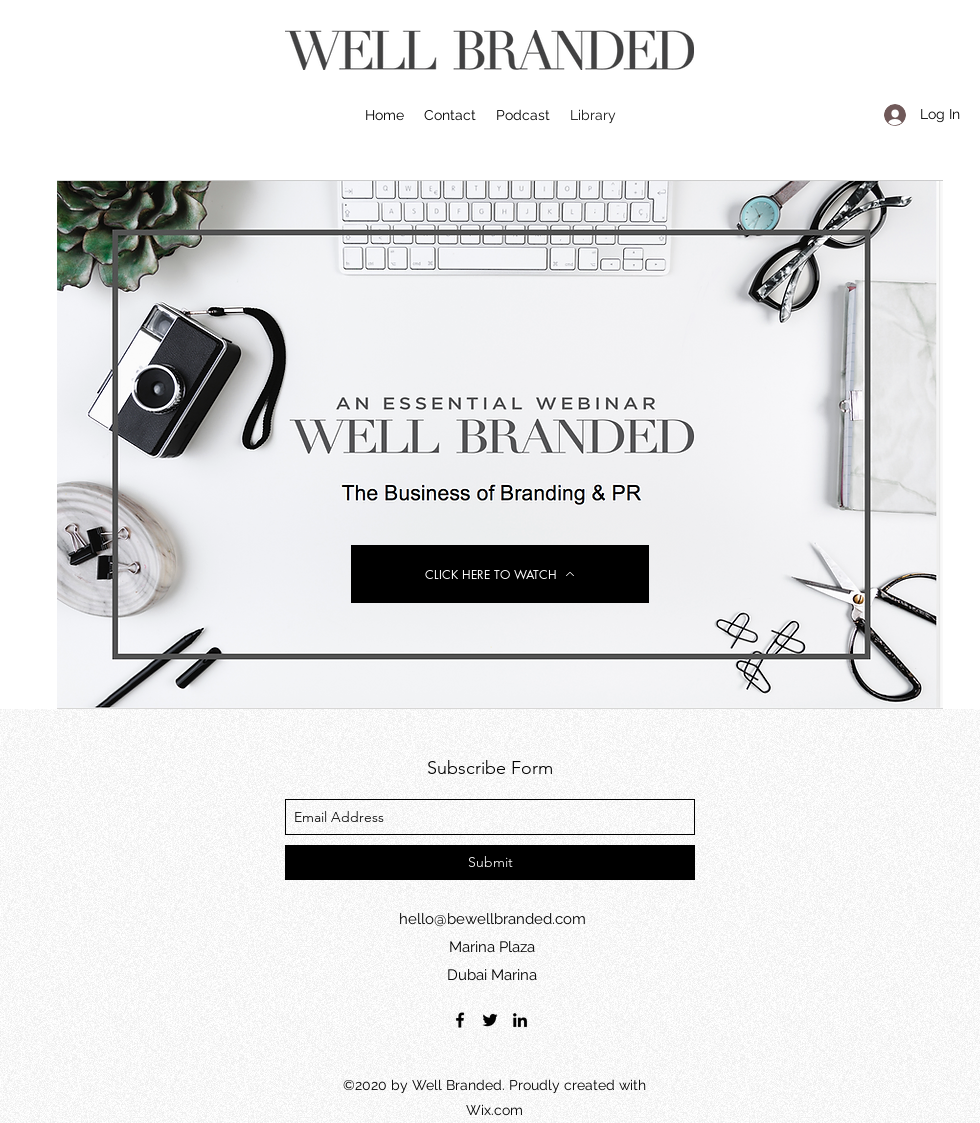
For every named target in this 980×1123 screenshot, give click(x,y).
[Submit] (490, 862)
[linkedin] (520, 1020)
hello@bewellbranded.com (492, 919)
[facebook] (460, 1020)
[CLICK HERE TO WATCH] (500, 574)
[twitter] (490, 1020)
